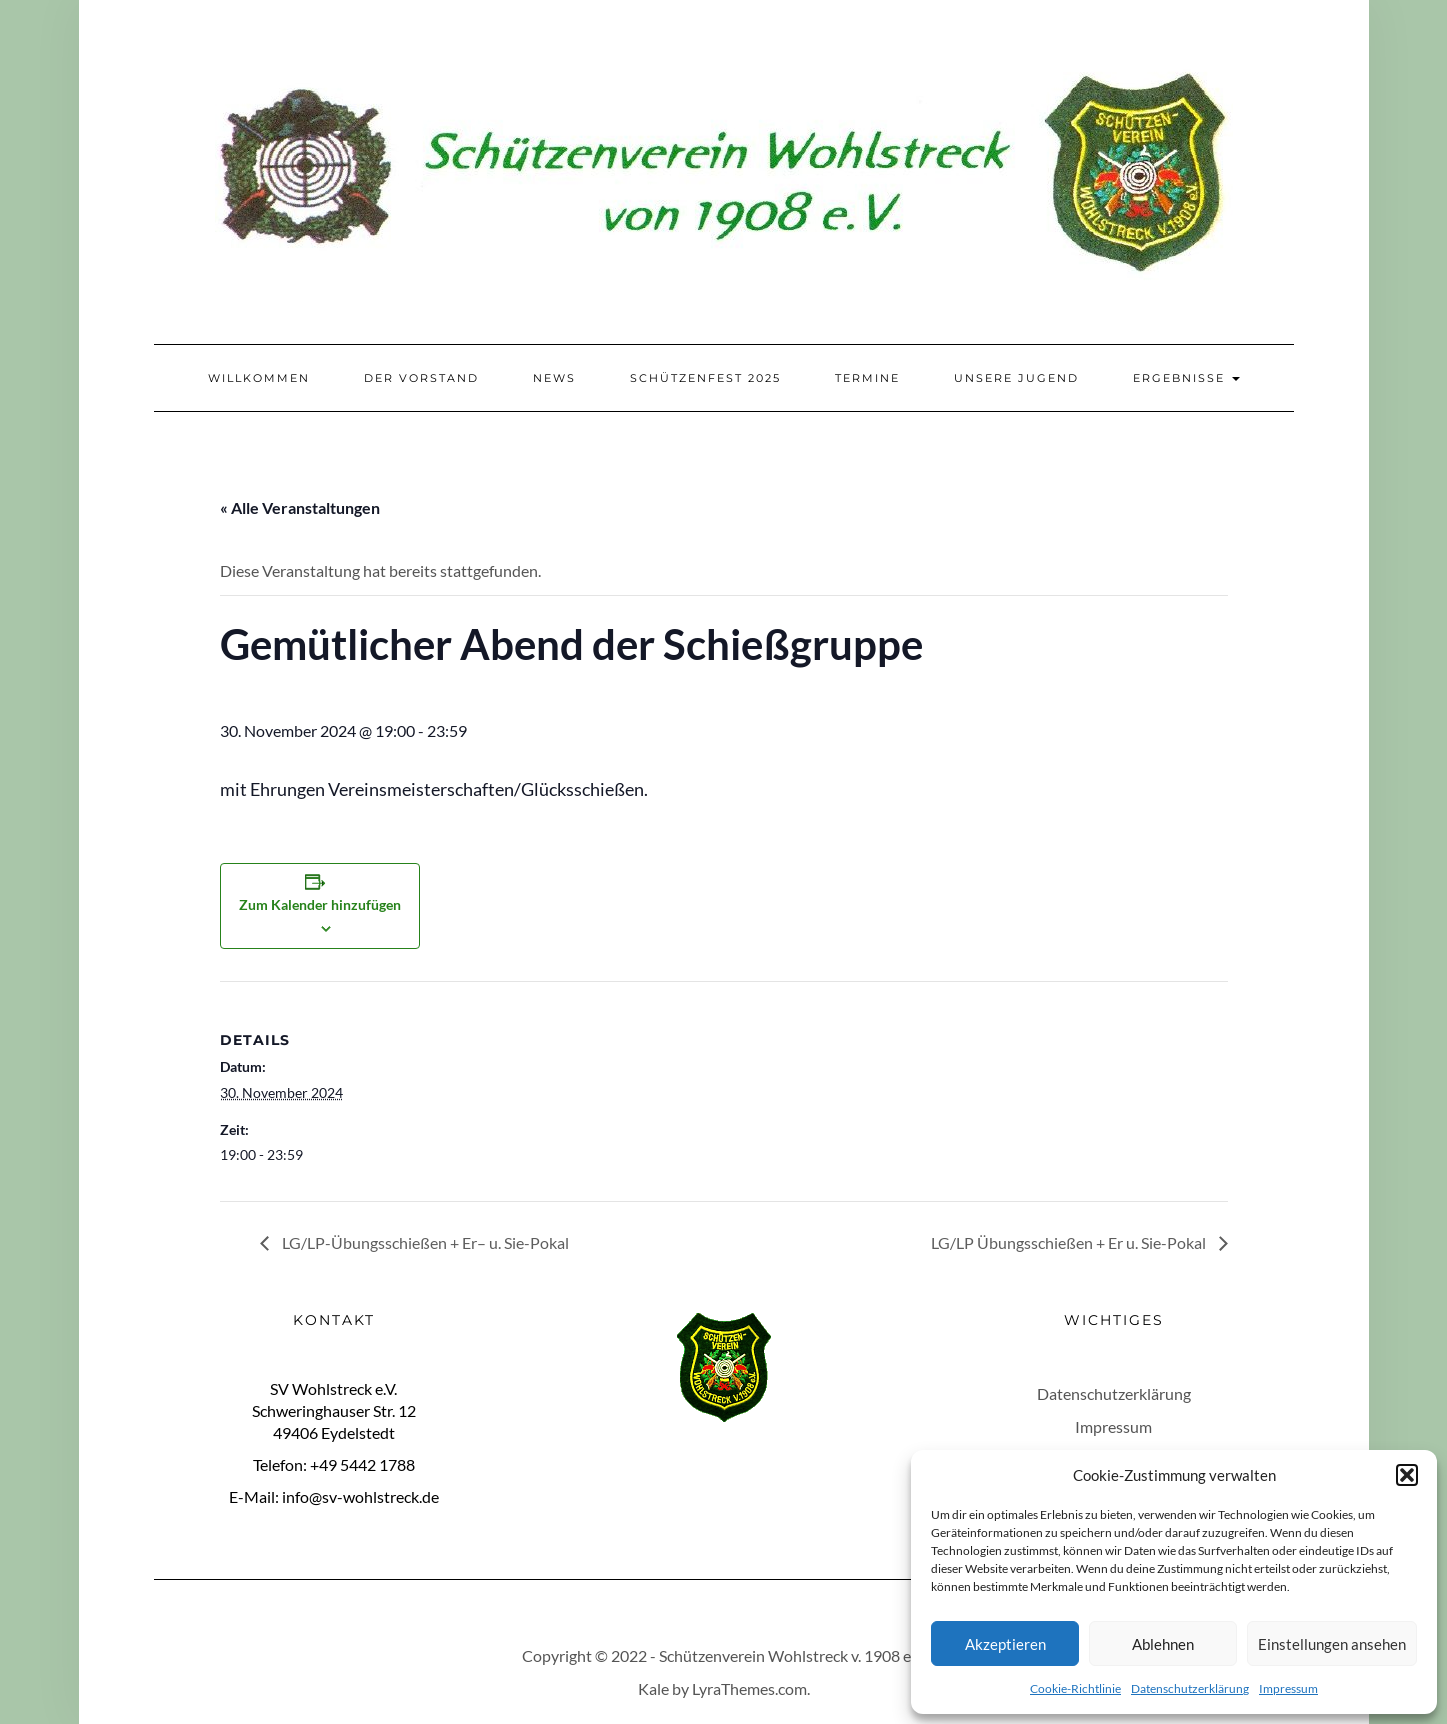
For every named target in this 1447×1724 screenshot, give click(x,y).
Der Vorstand (421, 378)
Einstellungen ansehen (1332, 1644)
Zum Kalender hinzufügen (320, 904)
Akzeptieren (1005, 1644)
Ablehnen (1163, 1644)
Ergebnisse (1186, 378)
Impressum (1288, 1688)
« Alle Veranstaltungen (300, 507)
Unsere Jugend (1016, 378)
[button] (1407, 1475)
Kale (653, 1688)
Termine (867, 378)
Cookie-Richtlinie (1075, 1688)
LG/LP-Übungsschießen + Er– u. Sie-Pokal (424, 1242)
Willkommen (259, 378)
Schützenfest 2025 (705, 378)
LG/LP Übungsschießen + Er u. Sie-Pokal (1070, 1242)
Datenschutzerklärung (1190, 1688)
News (554, 378)
